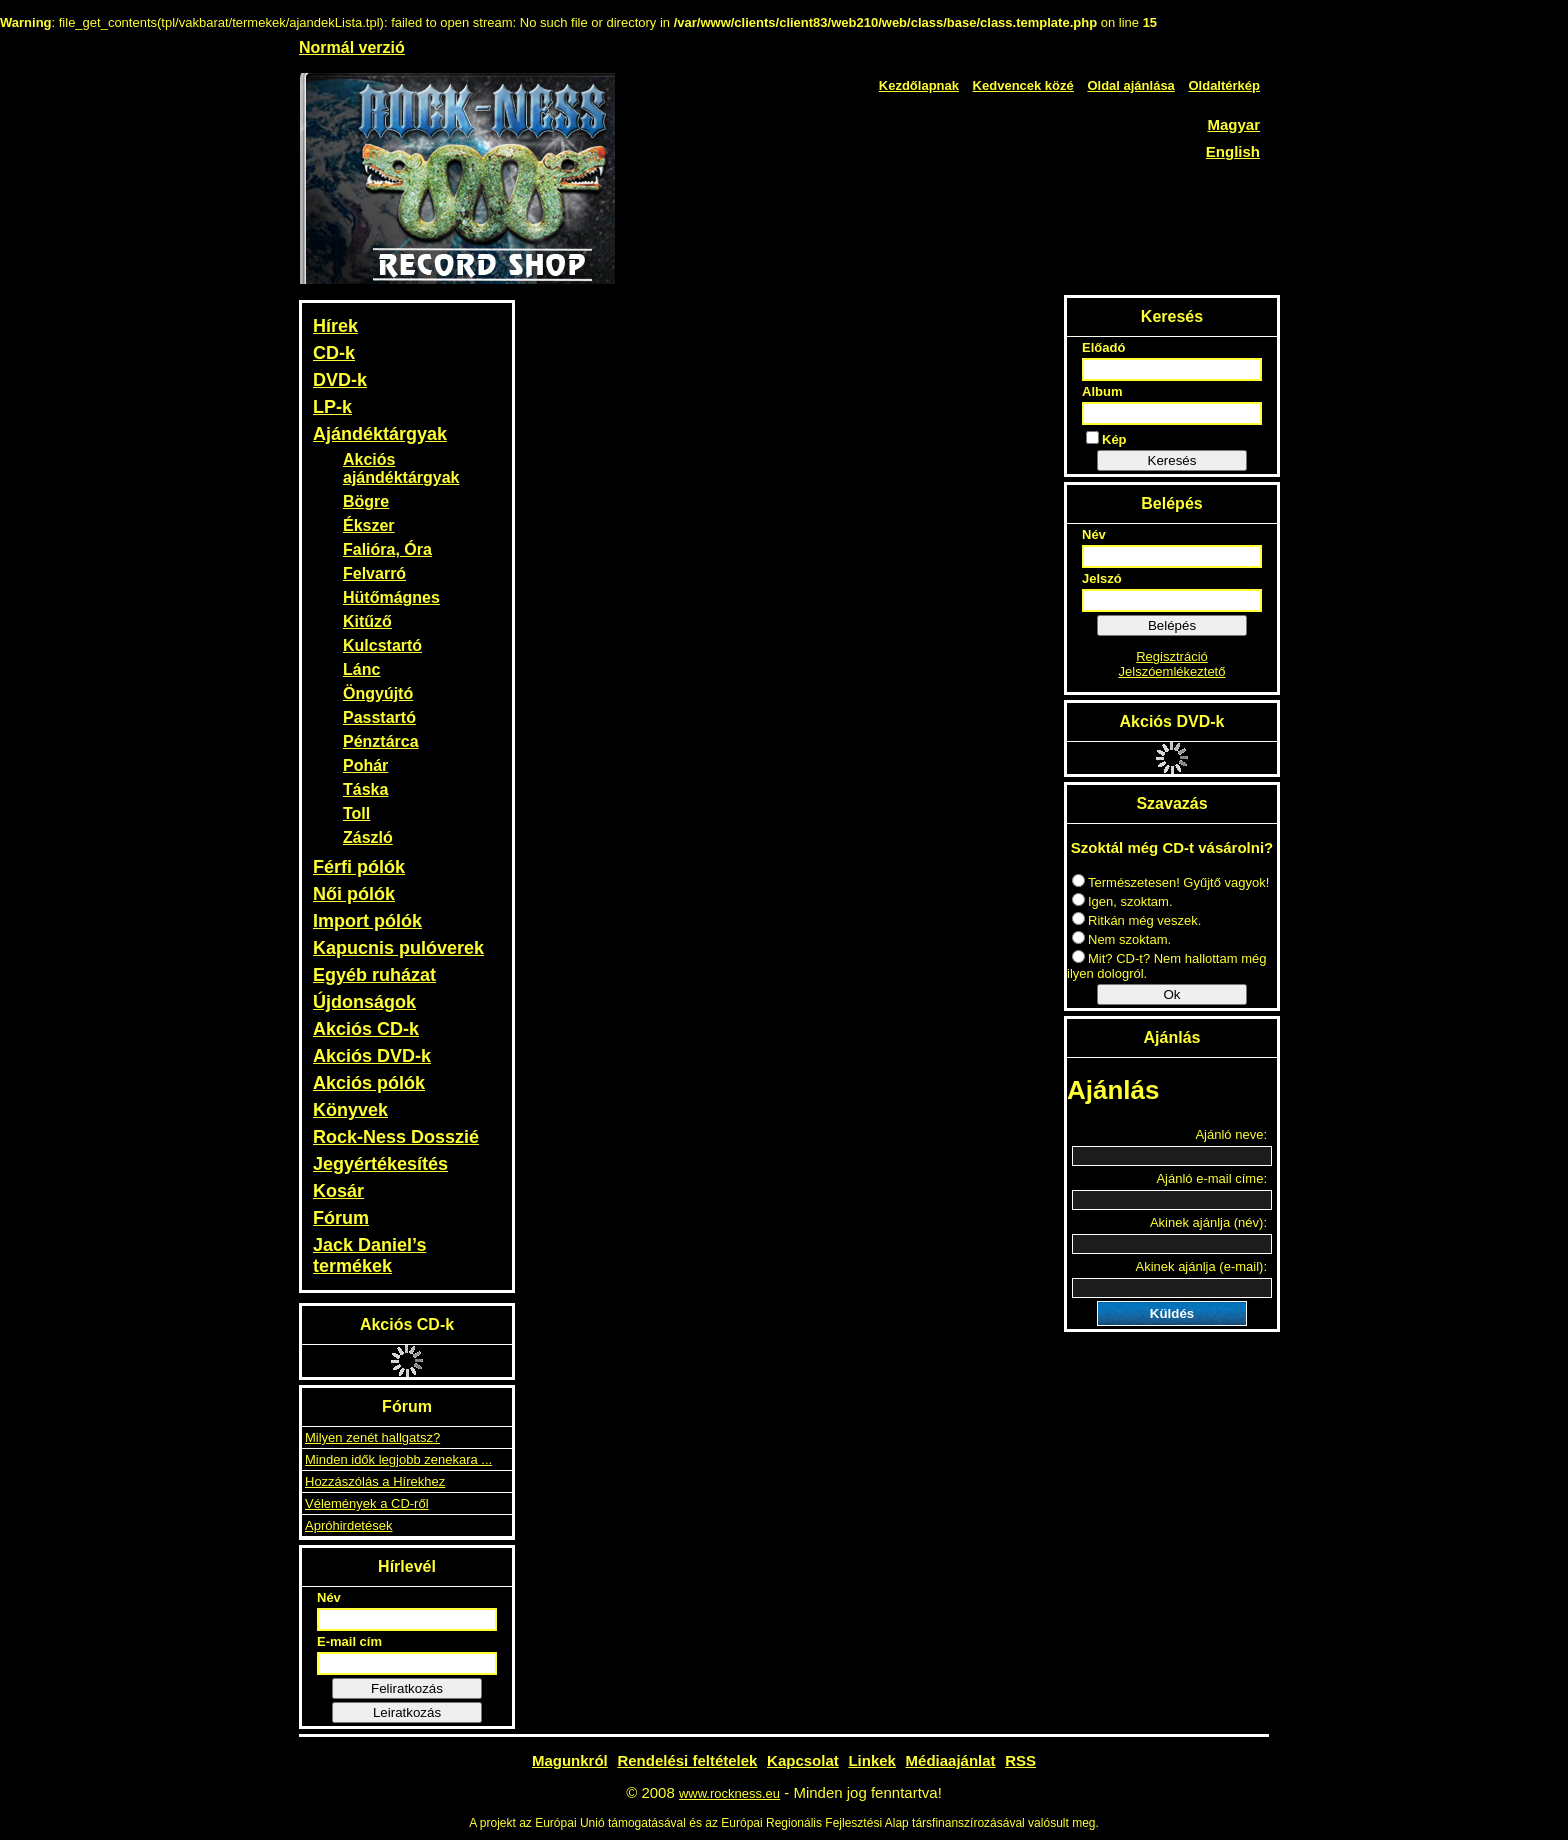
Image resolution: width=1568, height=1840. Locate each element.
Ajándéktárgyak (380, 434)
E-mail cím (349, 1641)
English (1233, 151)
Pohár (365, 765)
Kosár (338, 1191)
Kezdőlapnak (919, 85)
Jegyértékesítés (380, 1164)
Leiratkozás (407, 1712)
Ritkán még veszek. (1136, 920)
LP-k (332, 407)
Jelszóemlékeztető (1172, 671)
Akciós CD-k (366, 1029)
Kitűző (367, 621)
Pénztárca (381, 741)
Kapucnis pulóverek (398, 948)
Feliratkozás (407, 1688)
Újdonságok (364, 1002)
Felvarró (374, 573)
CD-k (334, 353)
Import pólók (367, 921)
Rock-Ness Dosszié (396, 1137)
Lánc (361, 669)
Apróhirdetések (348, 1525)
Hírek (335, 326)
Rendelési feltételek (687, 1760)
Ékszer (369, 525)
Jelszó (1102, 578)
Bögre (366, 501)
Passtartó (379, 717)
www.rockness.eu (729, 1793)
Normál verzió (352, 47)
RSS (1020, 1760)
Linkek (872, 1760)
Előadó (1103, 347)
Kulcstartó (382, 645)
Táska (365, 789)
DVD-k (340, 380)
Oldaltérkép (1224, 85)
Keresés (1172, 460)
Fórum (341, 1218)
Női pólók (354, 894)
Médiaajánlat (951, 1760)
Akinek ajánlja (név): (1208, 1222)
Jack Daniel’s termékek (369, 1255)
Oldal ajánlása (1130, 85)
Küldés (1172, 1313)
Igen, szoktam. (1122, 901)
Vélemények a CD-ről (367, 1503)
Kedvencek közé (1023, 85)
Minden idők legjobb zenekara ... (398, 1459)
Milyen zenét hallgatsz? (372, 1437)
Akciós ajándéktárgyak (401, 468)
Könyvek (350, 1110)
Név (329, 1597)
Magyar (1233, 124)
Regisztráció (1172, 656)
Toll (356, 813)
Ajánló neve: (1231, 1134)
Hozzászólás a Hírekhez (375, 1481)
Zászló (368, 837)
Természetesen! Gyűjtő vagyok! (1170, 882)
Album (1102, 391)
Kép (1106, 439)
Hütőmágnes (391, 597)
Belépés (1172, 625)
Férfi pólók (359, 867)
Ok (1171, 994)
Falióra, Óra (387, 549)
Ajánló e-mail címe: (1211, 1178)
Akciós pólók (369, 1083)
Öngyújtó (378, 693)
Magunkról (570, 1760)
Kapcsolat (803, 1760)
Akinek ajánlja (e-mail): (1202, 1266)
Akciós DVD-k (372, 1056)
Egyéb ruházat (374, 975)
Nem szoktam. (1121, 939)
